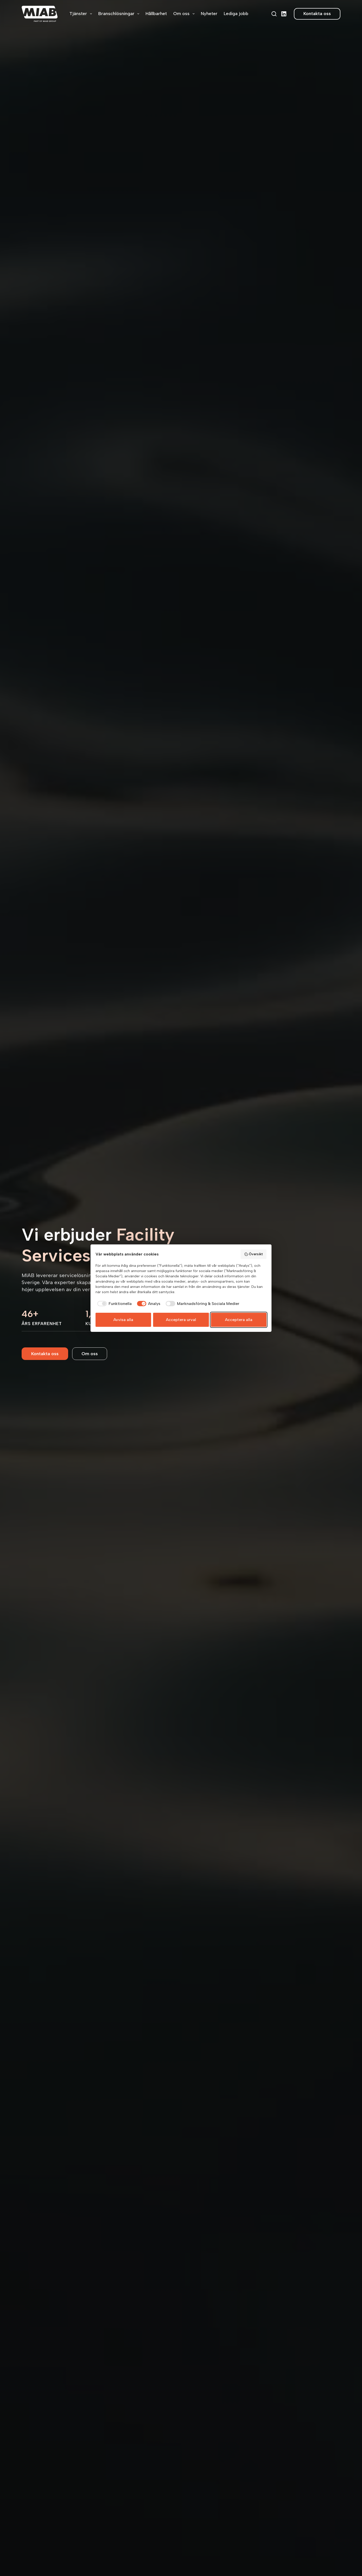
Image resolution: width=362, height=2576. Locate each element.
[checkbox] (114, 1304)
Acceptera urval (181, 1319)
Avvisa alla (123, 1319)
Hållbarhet (156, 13)
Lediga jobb (236, 13)
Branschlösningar (120, 14)
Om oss (185, 14)
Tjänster (81, 14)
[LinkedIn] (283, 13)
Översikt (253, 1254)
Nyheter (209, 13)
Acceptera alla (238, 1319)
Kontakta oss (317, 13)
